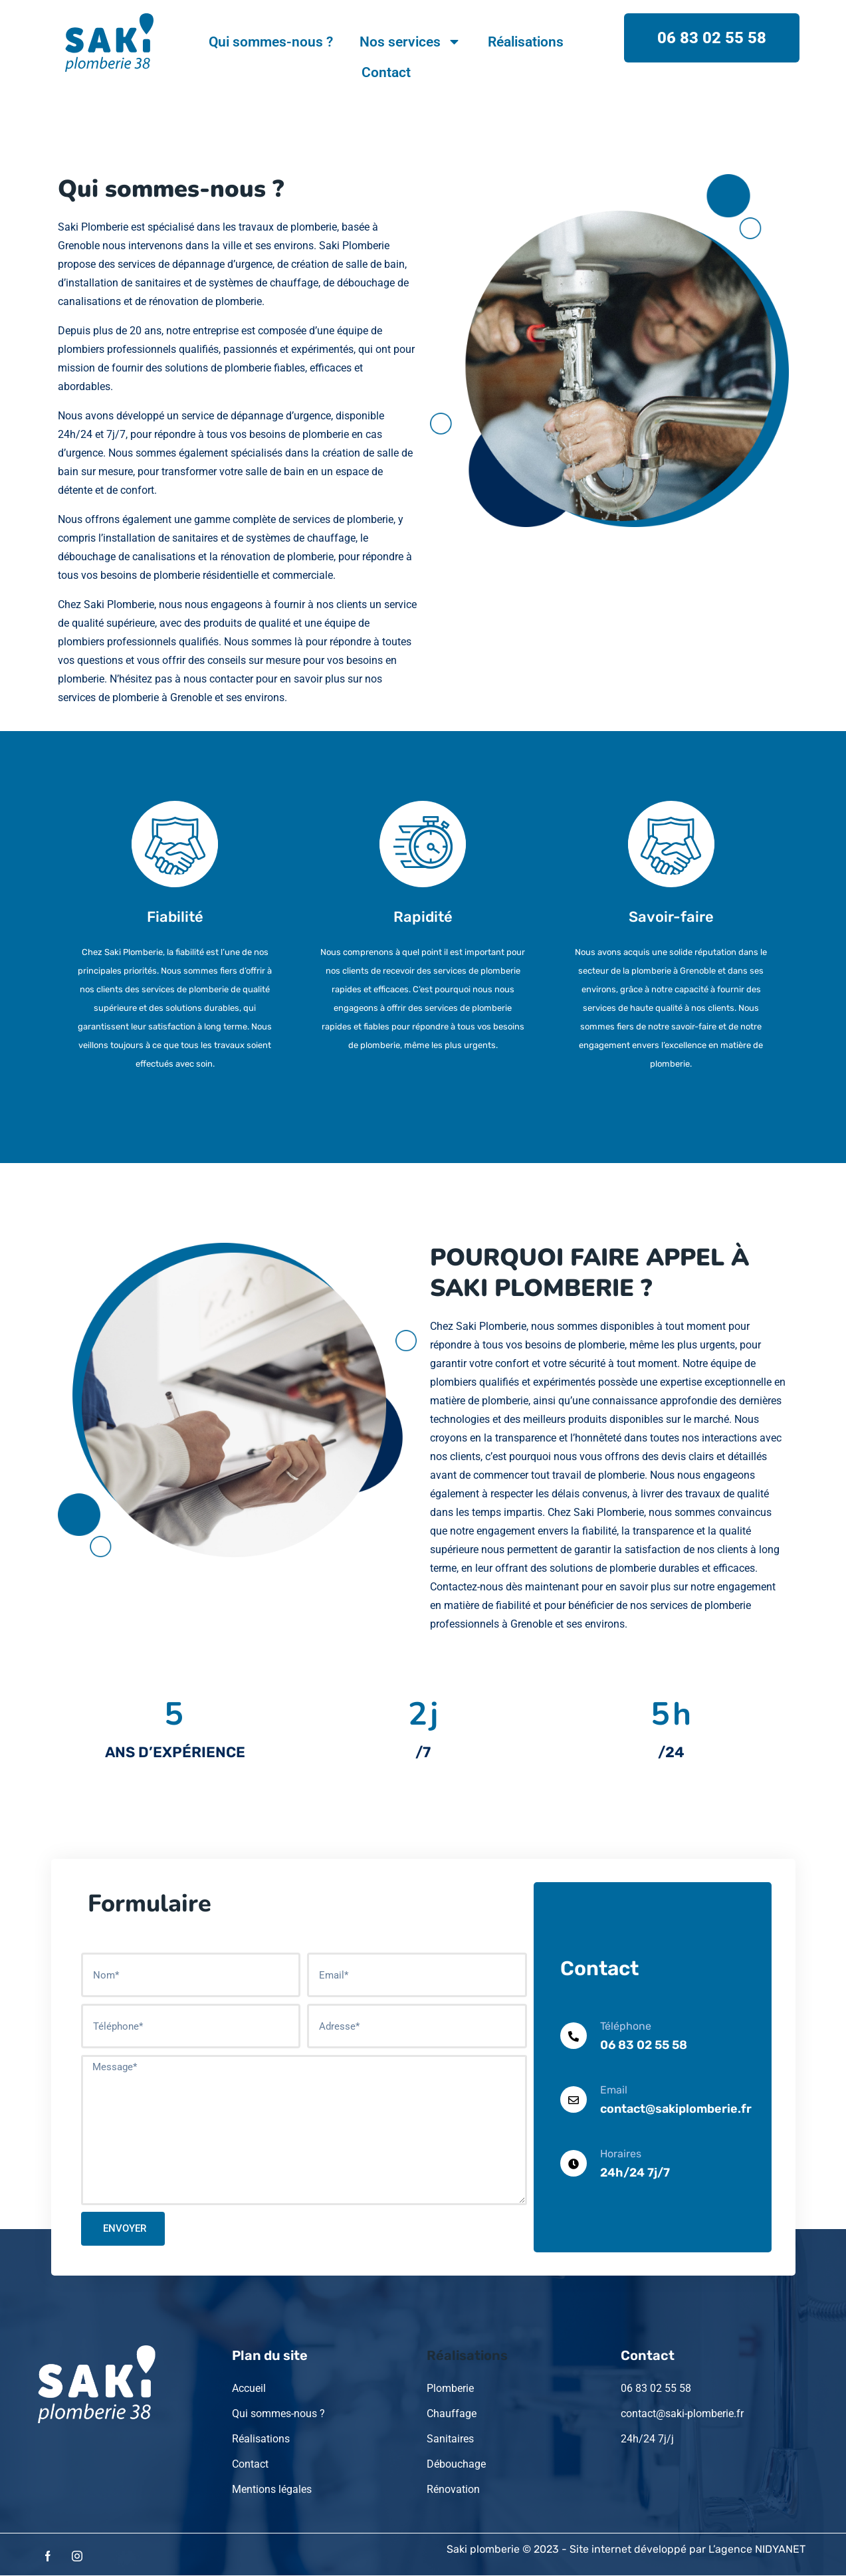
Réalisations (526, 42)
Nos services (410, 41)
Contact (386, 72)
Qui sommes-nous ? (271, 42)
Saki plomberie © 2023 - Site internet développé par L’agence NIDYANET (626, 2549)
